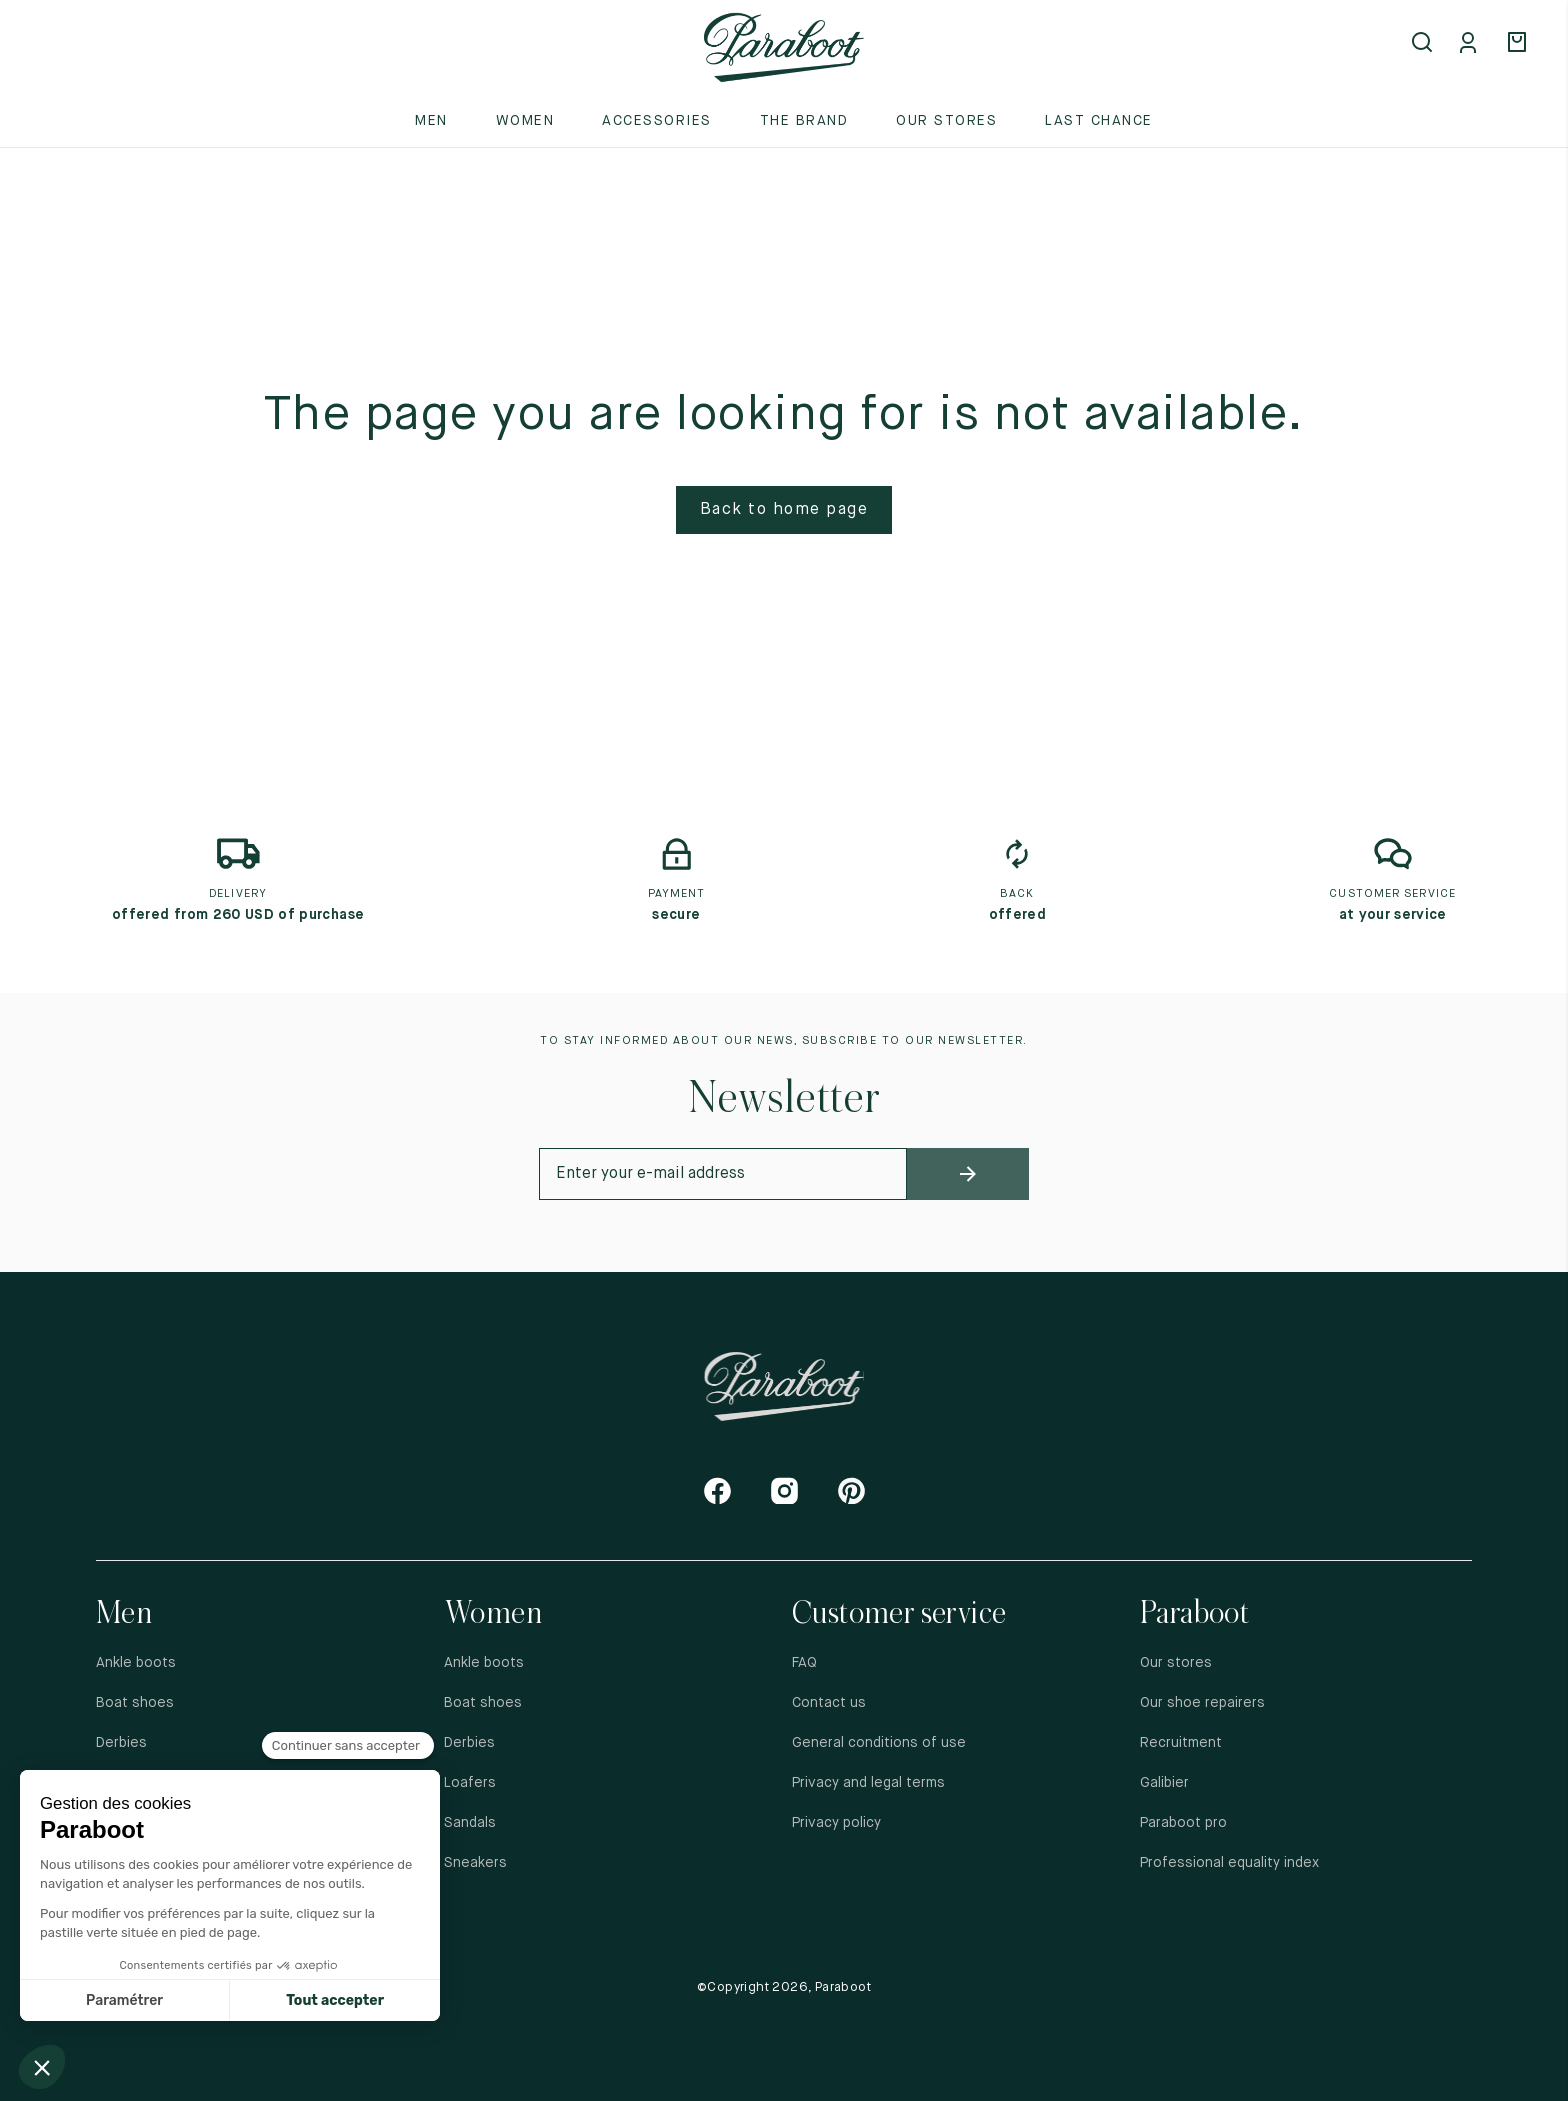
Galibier (1164, 1783)
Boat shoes (135, 1703)
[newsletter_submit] (968, 1174)
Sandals (470, 1823)
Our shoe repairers (1202, 1703)
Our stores (946, 121)
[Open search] (1424, 44)
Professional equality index (1229, 1863)
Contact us (829, 1703)
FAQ (804, 1663)
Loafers (470, 1783)
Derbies (121, 1743)
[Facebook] (717, 1490)
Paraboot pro (1183, 1823)
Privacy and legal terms (868, 1783)
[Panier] (1520, 44)
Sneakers (475, 1863)
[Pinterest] (851, 1490)
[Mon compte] (1472, 44)
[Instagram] (784, 1490)
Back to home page (784, 510)
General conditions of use (879, 1743)
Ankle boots (136, 1663)
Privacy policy (836, 1823)
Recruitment (1181, 1743)
